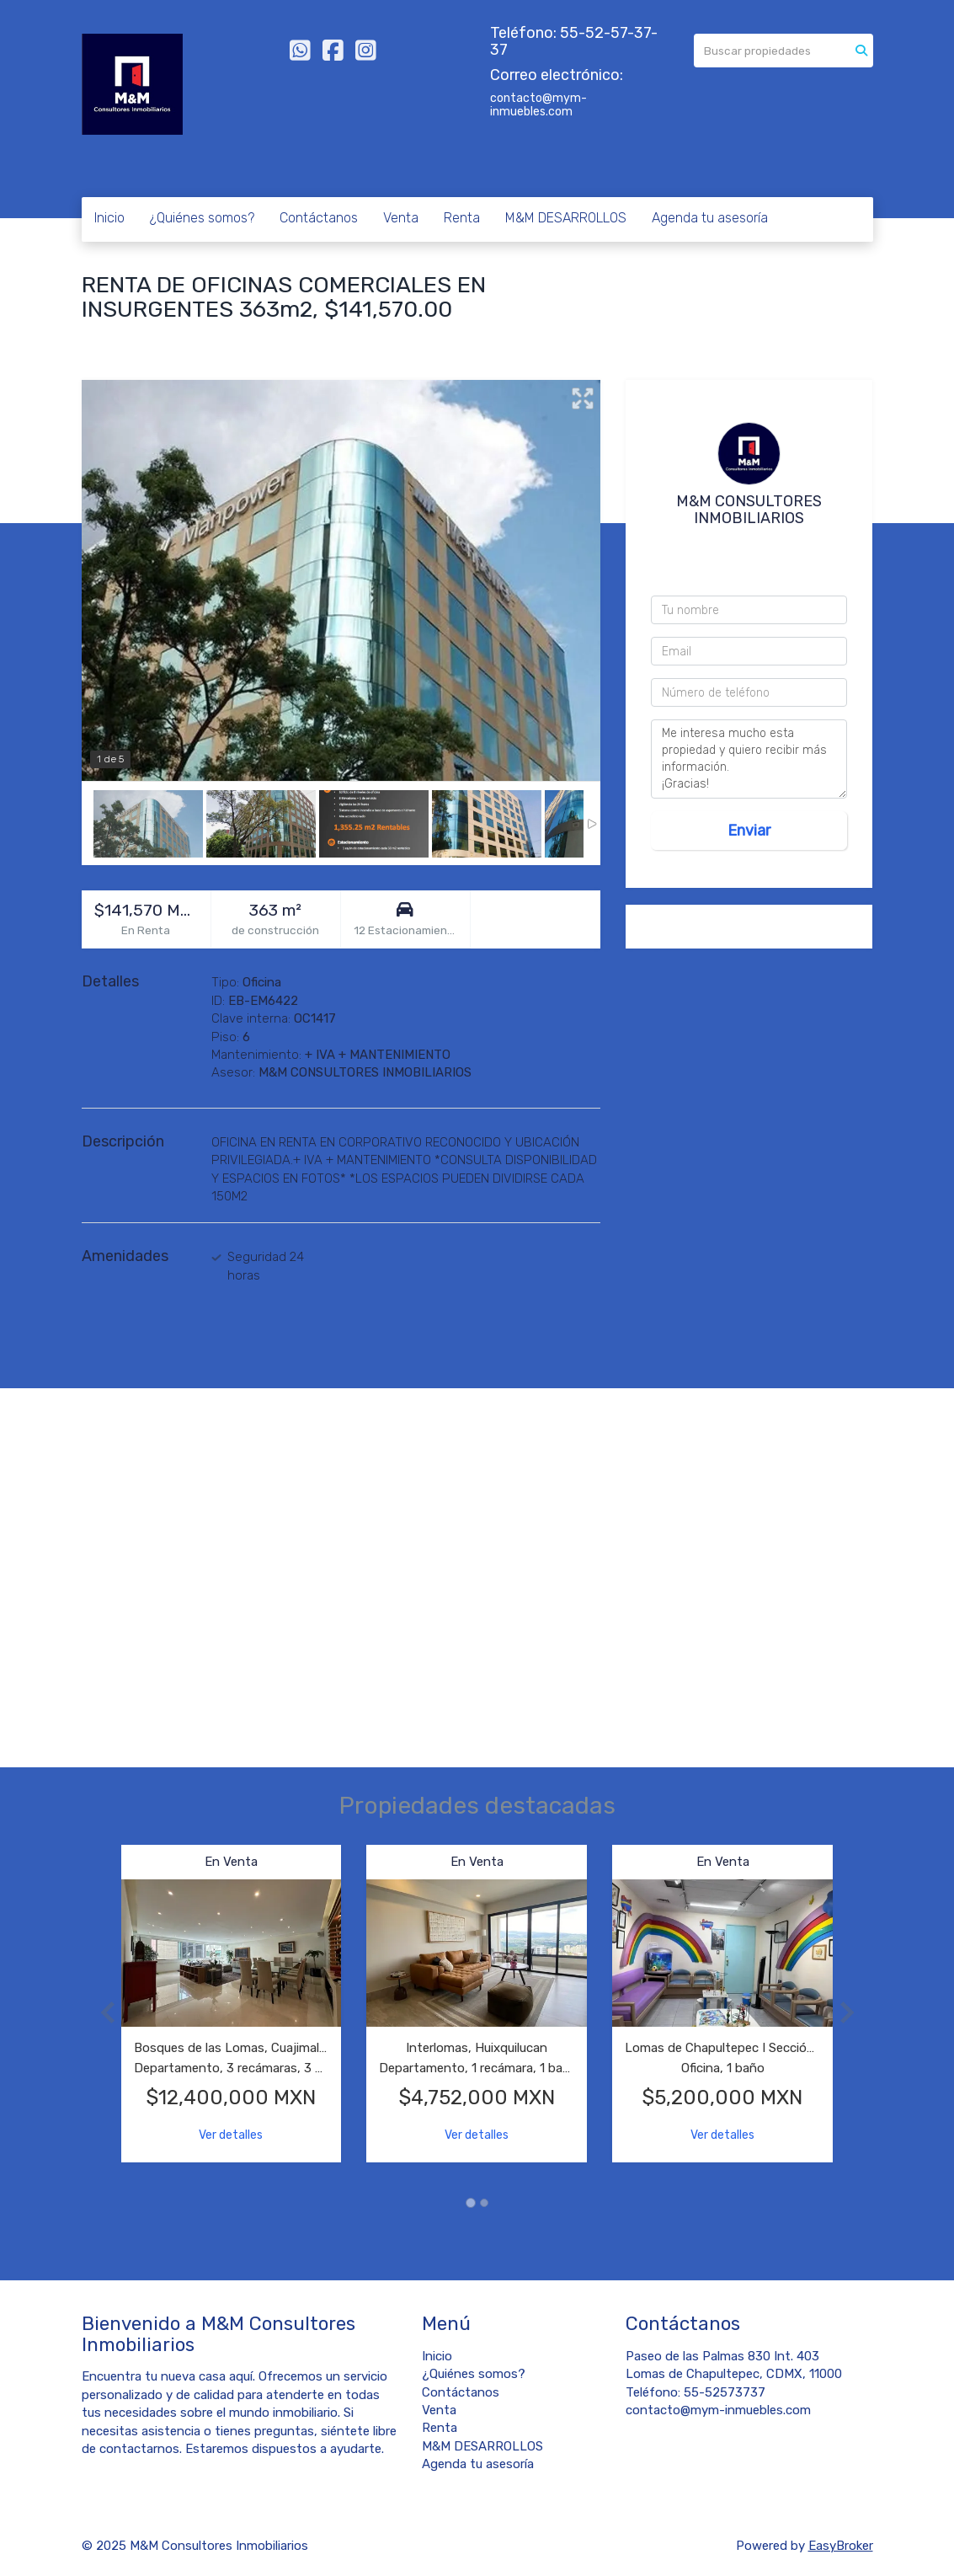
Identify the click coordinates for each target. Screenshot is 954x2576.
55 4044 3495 (752, 567)
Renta (462, 218)
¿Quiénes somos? (202, 218)
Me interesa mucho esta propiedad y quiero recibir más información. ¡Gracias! (749, 759)
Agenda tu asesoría (710, 218)
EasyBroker (840, 2545)
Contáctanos (319, 218)
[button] (101, 2012)
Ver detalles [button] (231, 2135)
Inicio (109, 218)
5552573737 (754, 546)
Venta (400, 218)
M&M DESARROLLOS (565, 218)
